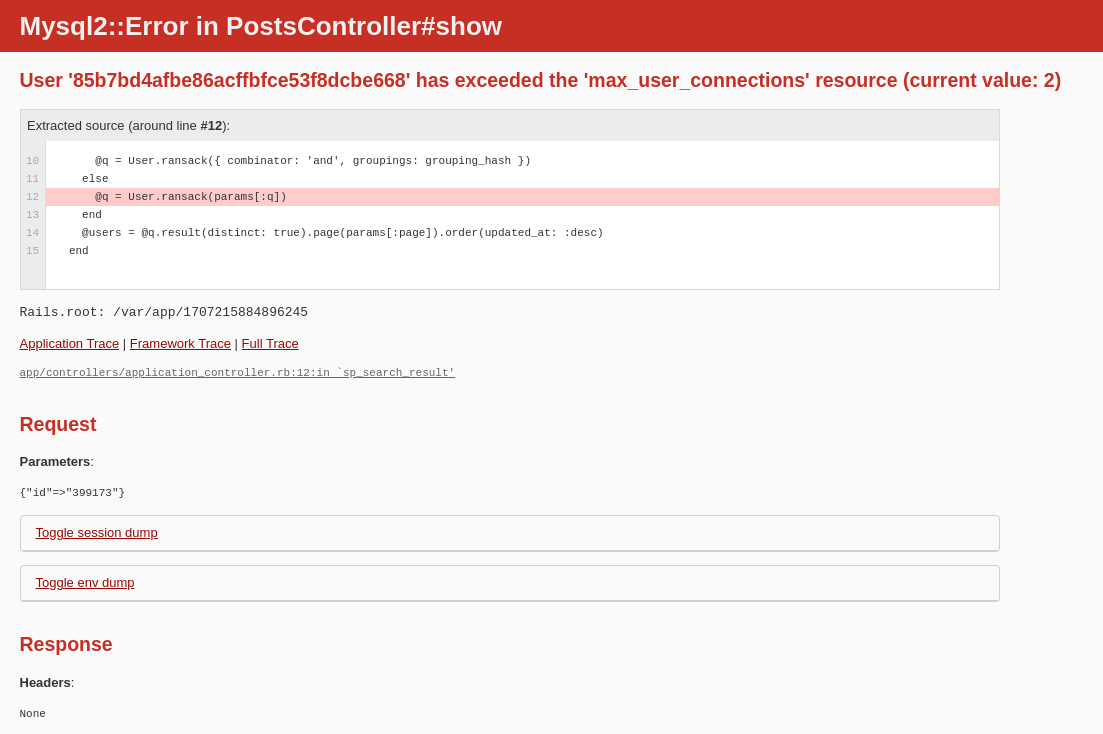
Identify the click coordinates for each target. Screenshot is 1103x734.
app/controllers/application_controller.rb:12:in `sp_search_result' (238, 372)
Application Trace (70, 343)
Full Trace (270, 343)
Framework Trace (180, 343)
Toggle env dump (85, 582)
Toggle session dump (97, 532)
